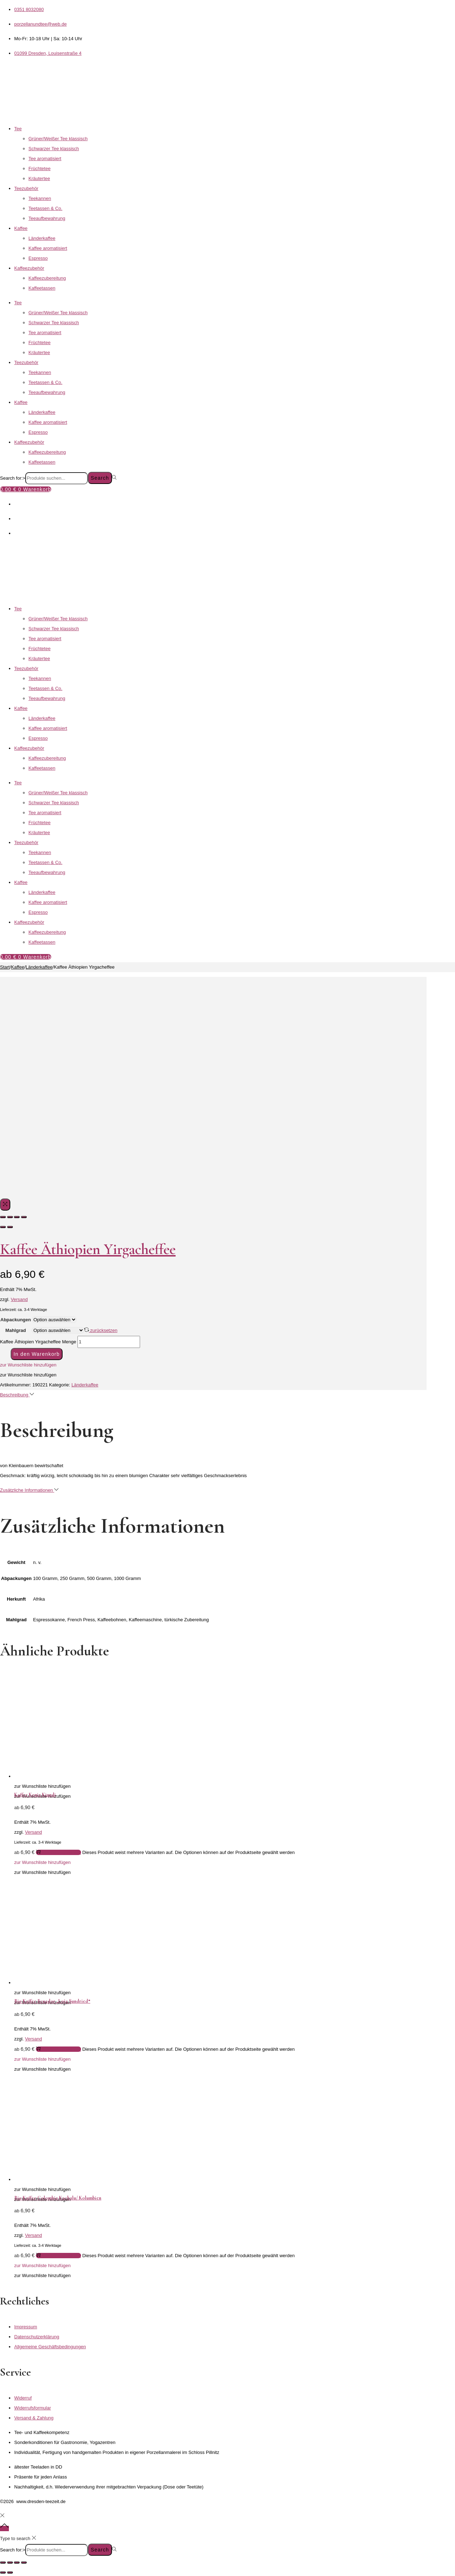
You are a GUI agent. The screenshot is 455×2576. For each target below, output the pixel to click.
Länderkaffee (41, 238)
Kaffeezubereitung (47, 278)
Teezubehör (26, 188)
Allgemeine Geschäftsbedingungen (50, 2346)
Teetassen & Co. (45, 208)
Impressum (25, 2326)
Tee (18, 128)
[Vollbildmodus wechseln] (10, 2562)
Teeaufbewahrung (46, 218)
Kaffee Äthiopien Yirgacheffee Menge (38, 1341)
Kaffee (20, 228)
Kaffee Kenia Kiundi (35, 1795)
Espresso (38, 258)
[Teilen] (17, 2562)
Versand (19, 1299)
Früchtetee (39, 168)
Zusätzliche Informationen (29, 1490)
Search (100, 478)
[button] (28, 1365)
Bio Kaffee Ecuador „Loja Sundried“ (52, 2001)
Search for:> (12, 478)
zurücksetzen (100, 1330)
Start (5, 967)
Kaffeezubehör (29, 268)
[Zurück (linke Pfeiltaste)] (3, 2572)
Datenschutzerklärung (36, 2336)
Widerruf (23, 2398)
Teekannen (39, 198)
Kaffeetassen (41, 288)
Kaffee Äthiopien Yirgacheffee (88, 1249)
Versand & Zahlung (34, 2417)
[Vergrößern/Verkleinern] (3, 2562)
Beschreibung (17, 1394)
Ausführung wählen (58, 1852)
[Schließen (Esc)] (24, 2562)
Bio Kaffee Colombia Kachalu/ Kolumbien (57, 2198)
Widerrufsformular (32, 2408)
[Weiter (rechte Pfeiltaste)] (10, 2572)
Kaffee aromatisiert (47, 248)
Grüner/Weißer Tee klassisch (57, 138)
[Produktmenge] (108, 1342)
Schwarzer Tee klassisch (53, 148)
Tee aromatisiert (44, 158)
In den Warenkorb (37, 1354)
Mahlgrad (15, 1330)
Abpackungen (15, 1319)
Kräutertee (39, 178)
